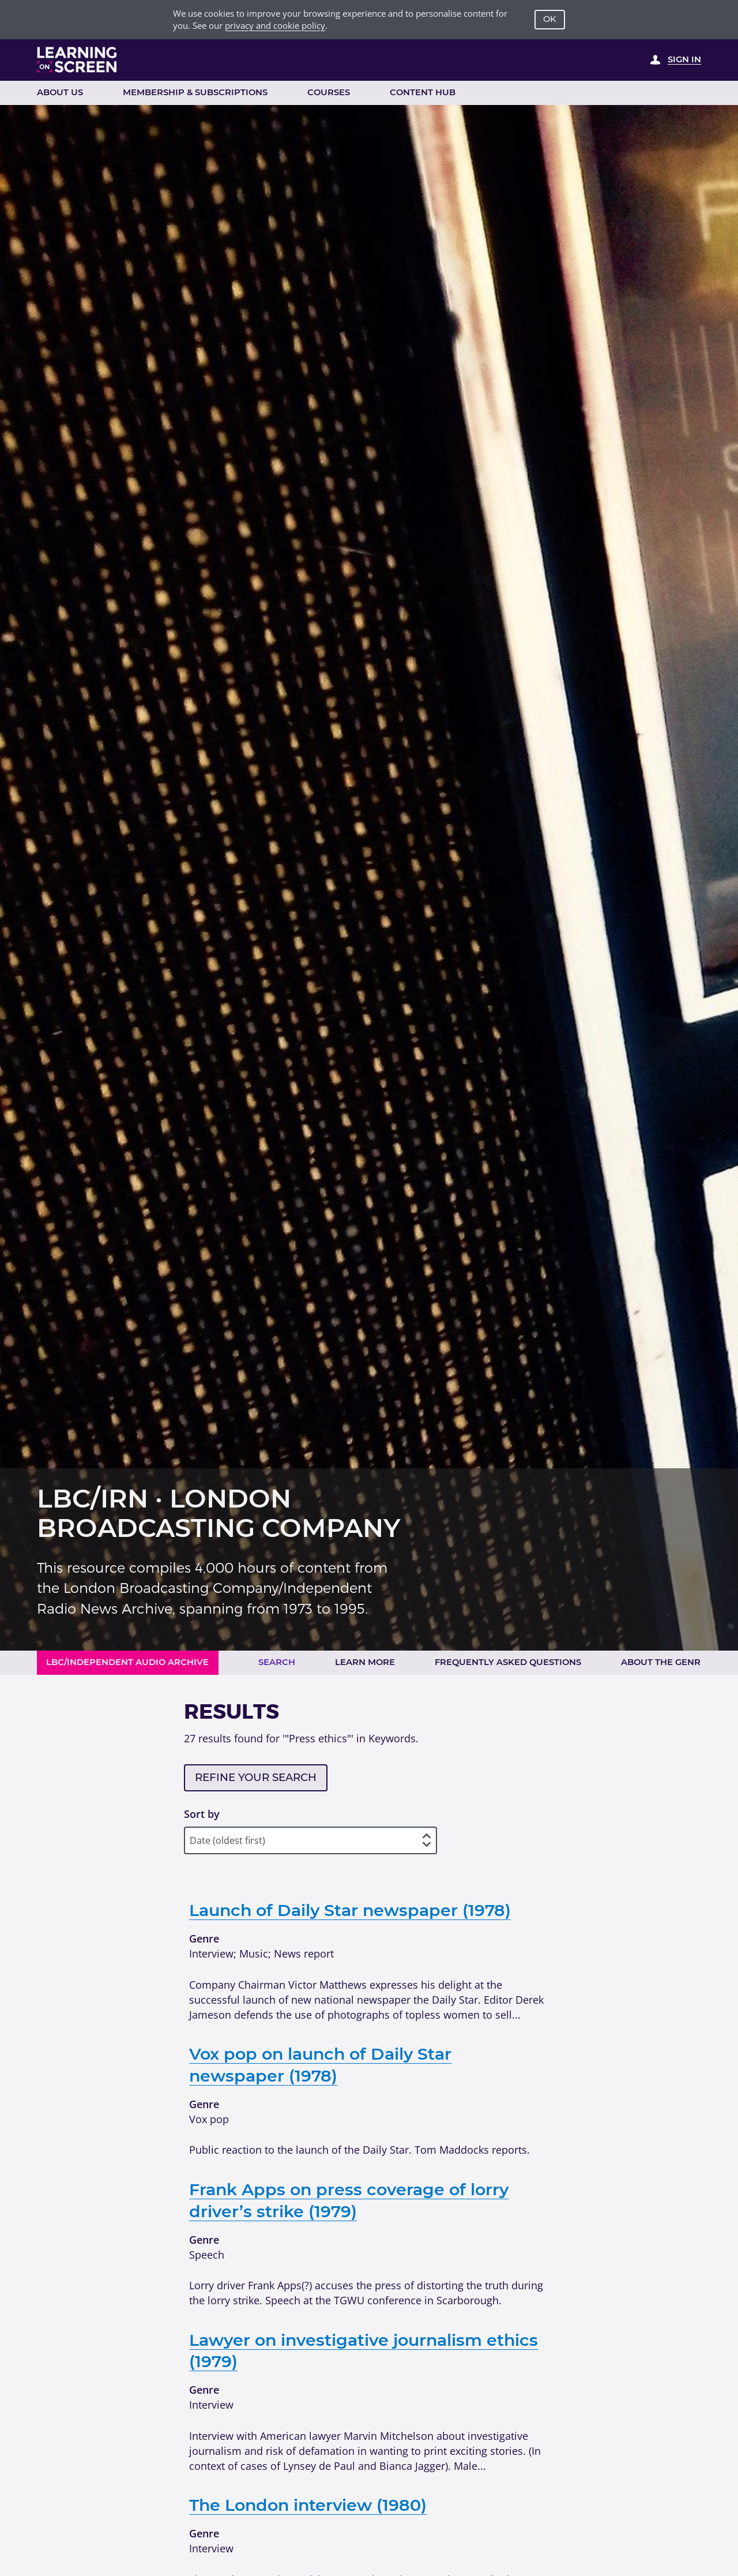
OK (549, 19)
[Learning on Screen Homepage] (77, 59)
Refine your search (256, 1777)
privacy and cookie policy (275, 25)
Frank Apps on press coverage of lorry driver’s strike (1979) (349, 2200)
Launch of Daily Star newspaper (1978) (350, 1910)
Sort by (202, 1813)
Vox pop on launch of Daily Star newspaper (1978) (320, 2064)
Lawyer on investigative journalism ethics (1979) (363, 2351)
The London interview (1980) (308, 2505)
